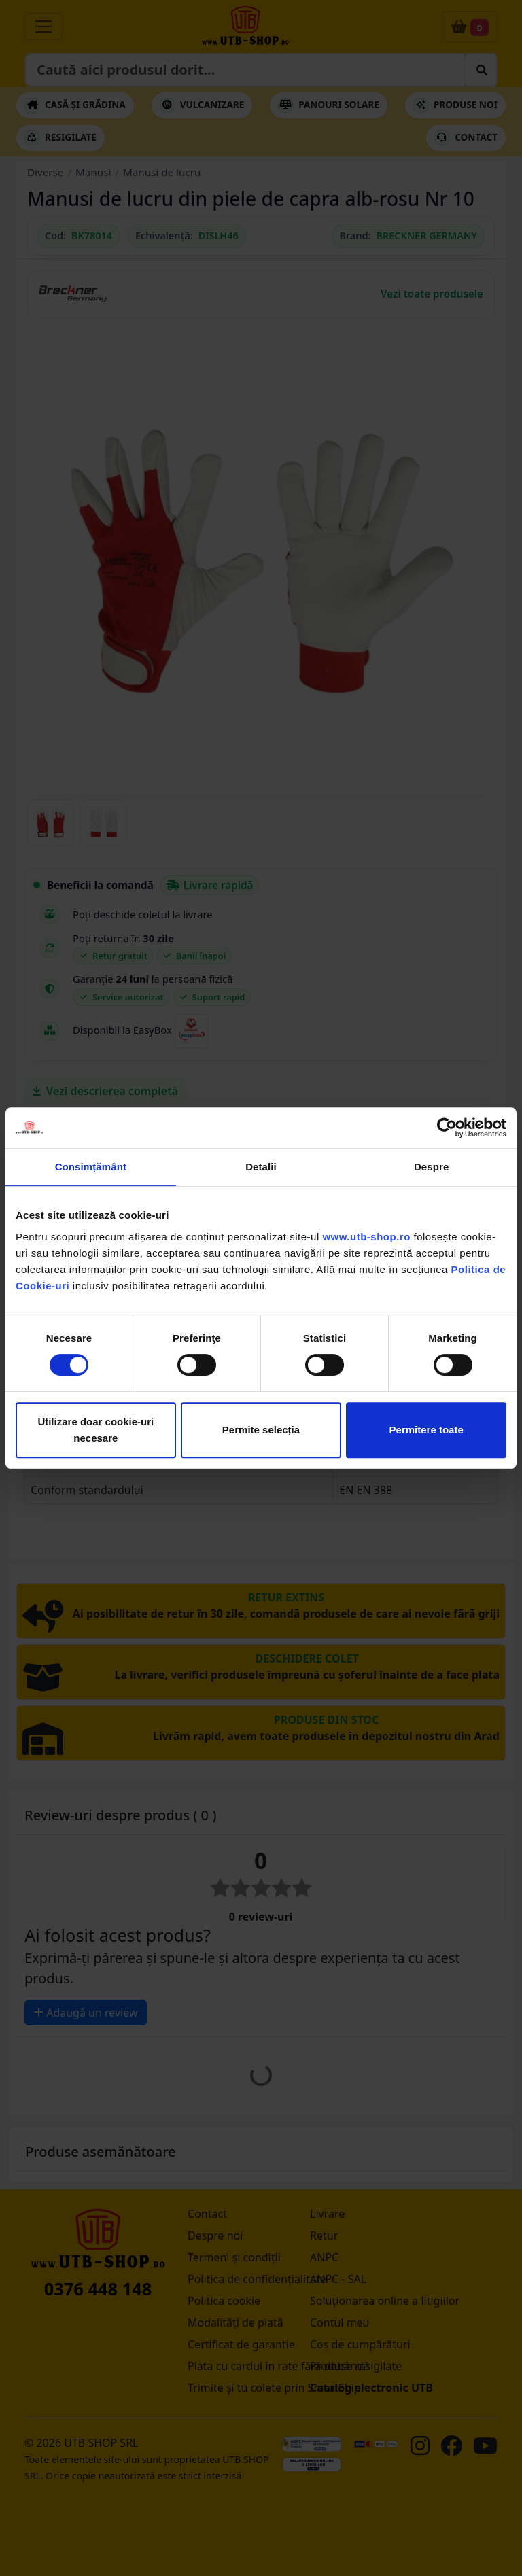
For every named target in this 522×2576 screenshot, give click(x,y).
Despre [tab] (431, 1166)
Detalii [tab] (261, 1166)
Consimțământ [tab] (90, 1166)
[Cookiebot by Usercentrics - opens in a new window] (446, 1127)
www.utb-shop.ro (366, 1236)
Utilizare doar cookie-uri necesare (95, 1430)
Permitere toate (426, 1429)
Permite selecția (261, 1429)
